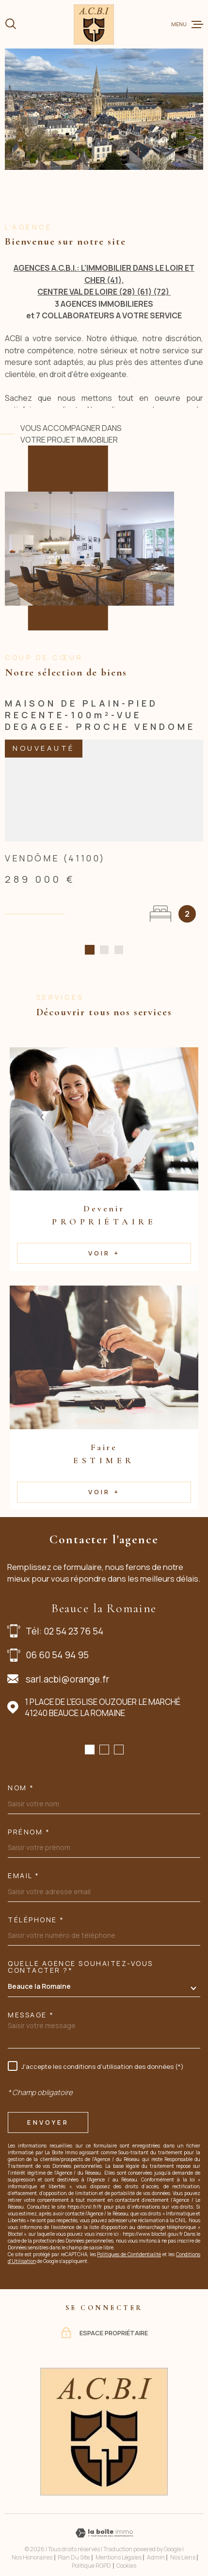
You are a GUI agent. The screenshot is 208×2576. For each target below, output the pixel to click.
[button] (90, 1738)
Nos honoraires (32, 2546)
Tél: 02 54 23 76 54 (64, 1620)
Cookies (126, 2555)
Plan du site (74, 2546)
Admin (156, 2546)
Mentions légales (119, 2546)
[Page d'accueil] (94, 24)
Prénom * (29, 1820)
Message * (31, 2003)
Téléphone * (36, 1908)
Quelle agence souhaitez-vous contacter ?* (80, 1956)
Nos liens (182, 2546)
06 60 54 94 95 (57, 1643)
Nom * (21, 1777)
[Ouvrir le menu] (187, 24)
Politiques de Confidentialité (129, 2243)
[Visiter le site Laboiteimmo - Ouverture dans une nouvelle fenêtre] (104, 2521)
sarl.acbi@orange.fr (67, 1668)
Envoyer (47, 2111)
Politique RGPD (91, 2554)
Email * (24, 1865)
